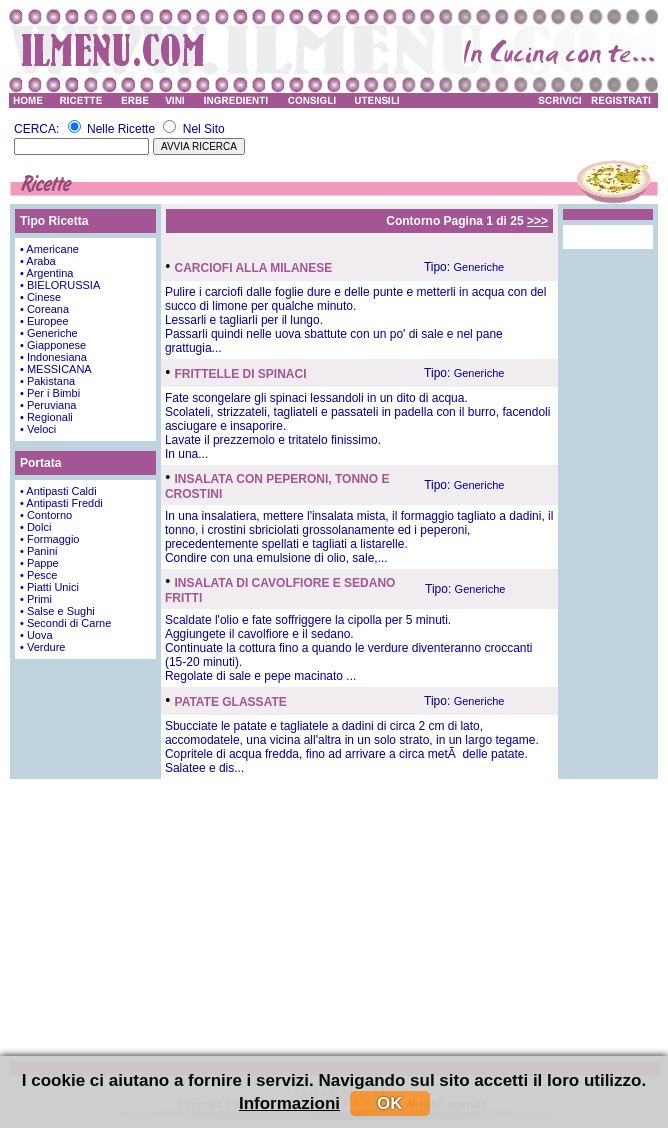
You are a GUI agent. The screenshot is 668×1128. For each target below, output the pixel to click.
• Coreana (44, 309)
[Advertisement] (334, 919)
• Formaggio (50, 539)
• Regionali (46, 417)
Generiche (478, 267)
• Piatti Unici (49, 587)
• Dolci (35, 527)
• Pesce (38, 575)
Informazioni (289, 1103)
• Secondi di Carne (65, 623)
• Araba (38, 261)
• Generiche (49, 333)
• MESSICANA (56, 369)
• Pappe (39, 563)
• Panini (39, 551)
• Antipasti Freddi (61, 503)
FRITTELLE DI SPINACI (241, 374)
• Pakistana (47, 381)
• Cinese (40, 297)
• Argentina (46, 273)
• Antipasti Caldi (58, 491)
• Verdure (42, 647)
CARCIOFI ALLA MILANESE (254, 268)
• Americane (49, 249)
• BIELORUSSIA (60, 285)
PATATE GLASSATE (231, 702)
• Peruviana (48, 405)
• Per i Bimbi (50, 393)
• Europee (44, 321)
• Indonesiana (53, 357)
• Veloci (38, 429)
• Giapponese (53, 345)
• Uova (36, 635)
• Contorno (46, 515)
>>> (537, 221)
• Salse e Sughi (57, 611)
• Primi (36, 599)
